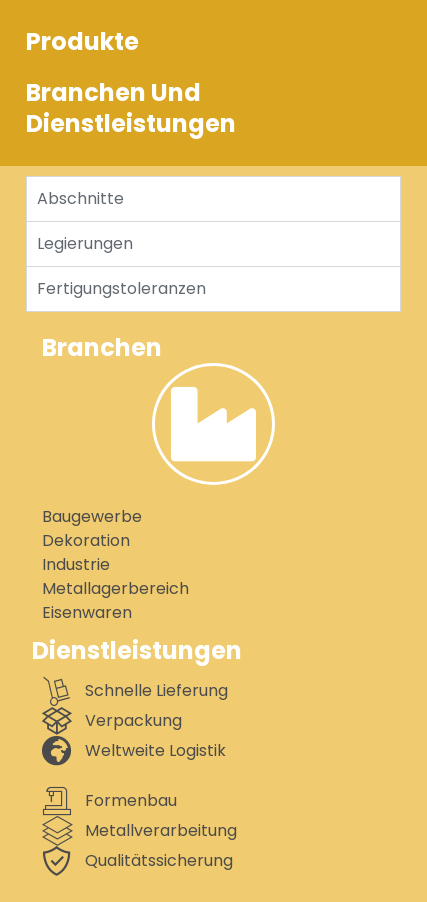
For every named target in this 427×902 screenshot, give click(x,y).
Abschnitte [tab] (80, 198)
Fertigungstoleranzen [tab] (121, 288)
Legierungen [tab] (85, 243)
